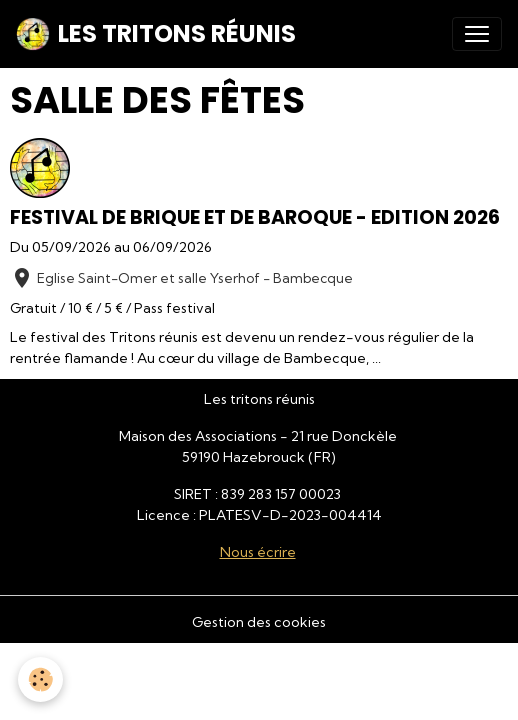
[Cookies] (40, 679)
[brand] (156, 34)
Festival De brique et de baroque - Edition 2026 (255, 217)
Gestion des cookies (259, 622)
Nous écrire (258, 552)
